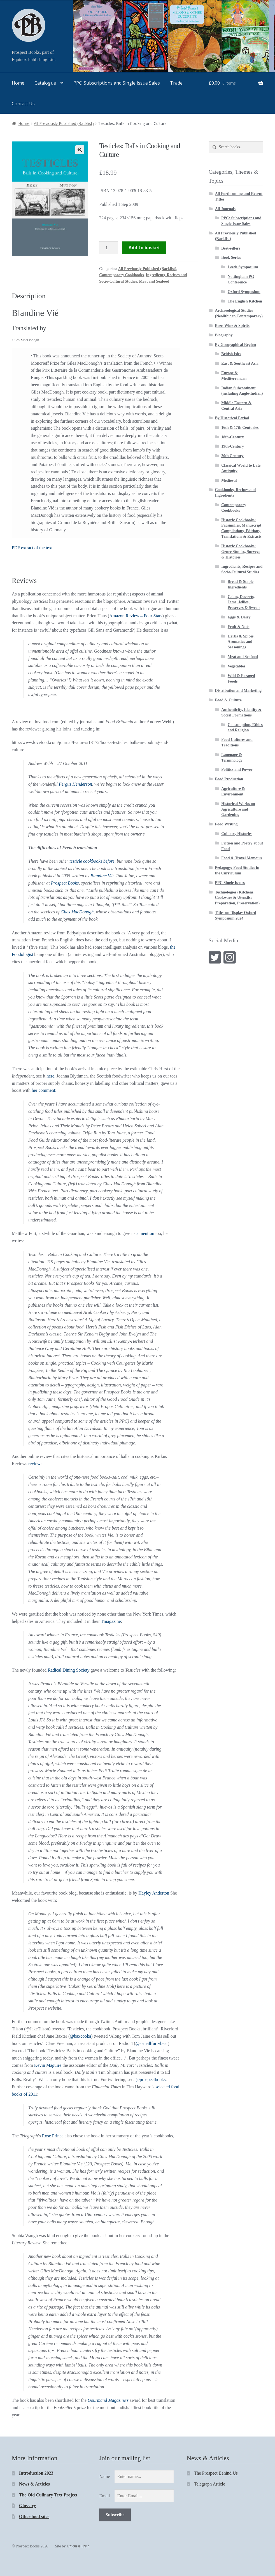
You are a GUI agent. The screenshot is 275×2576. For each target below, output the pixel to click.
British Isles (231, 354)
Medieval (229, 480)
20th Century (232, 456)
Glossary (27, 2505)
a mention (145, 1233)
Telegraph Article (209, 2484)
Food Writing (226, 824)
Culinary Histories (236, 834)
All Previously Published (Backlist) (64, 123)
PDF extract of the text (32, 547)
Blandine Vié (101, 875)
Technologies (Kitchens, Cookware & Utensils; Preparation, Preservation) (237, 898)
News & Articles (34, 2484)
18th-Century (232, 437)
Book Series (231, 257)
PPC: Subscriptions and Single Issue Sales (116, 83)
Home (18, 83)
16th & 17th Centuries (239, 427)
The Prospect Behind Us (216, 2473)
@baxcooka (80, 2036)
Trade (176, 83)
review (34, 1463)
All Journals (225, 209)
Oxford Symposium (244, 292)
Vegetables (236, 666)
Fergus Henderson (75, 784)
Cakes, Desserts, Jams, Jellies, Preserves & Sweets (244, 602)
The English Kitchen (245, 301)
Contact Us (23, 104)
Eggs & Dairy (239, 617)
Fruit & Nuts (239, 627)
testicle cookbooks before (92, 861)
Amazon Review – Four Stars (135, 615)
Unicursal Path (78, 2546)
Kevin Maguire (47, 2065)
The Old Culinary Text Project (48, 2495)
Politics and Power (236, 769)
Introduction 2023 (36, 2473)
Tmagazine (111, 1621)
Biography (224, 335)
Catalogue (45, 83)
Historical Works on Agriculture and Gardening (238, 809)
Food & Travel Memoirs (241, 858)
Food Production (229, 779)
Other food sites (34, 2516)
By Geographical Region (235, 345)
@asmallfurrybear (152, 2043)
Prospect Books (65, 883)
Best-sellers (230, 248)
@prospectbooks (151, 2079)
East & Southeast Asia (239, 363)
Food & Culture (228, 700)
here (50, 1076)
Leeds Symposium (243, 267)
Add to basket (144, 248)
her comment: (44, 1090)
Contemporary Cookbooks (121, 275)
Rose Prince (53, 2135)
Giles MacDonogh (76, 911)
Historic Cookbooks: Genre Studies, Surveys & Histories (240, 551)
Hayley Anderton (153, 1893)
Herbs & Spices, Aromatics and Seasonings (241, 642)
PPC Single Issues (230, 883)
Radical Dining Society (68, 1670)
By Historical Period (232, 418)
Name (104, 2476)
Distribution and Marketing (238, 690)
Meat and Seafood (154, 281)
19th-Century (232, 446)
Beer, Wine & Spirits (232, 326)
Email (104, 2495)
